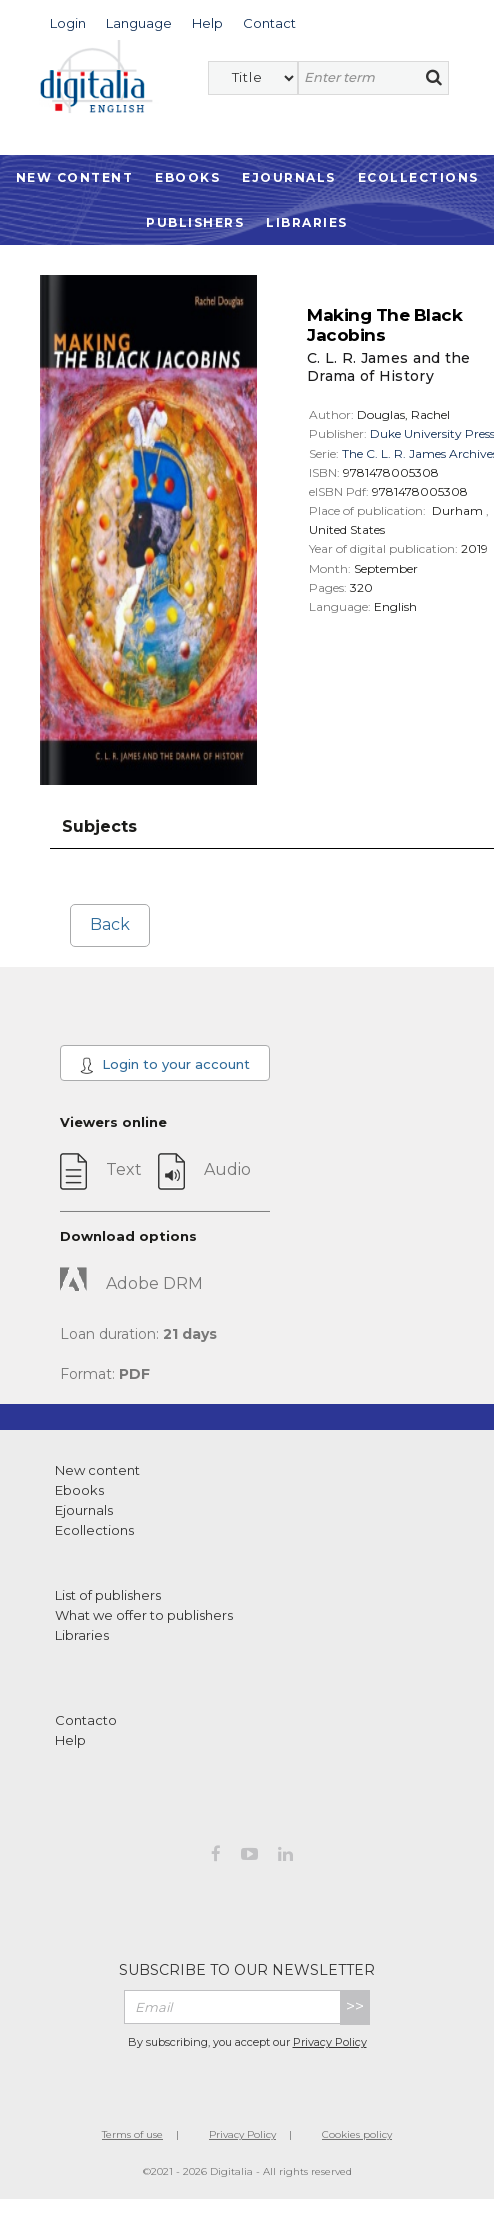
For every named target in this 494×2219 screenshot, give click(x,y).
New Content (75, 177)
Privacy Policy (330, 2042)
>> (355, 2006)
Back (110, 924)
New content (97, 1470)
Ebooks (187, 177)
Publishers (195, 222)
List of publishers (108, 1595)
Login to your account (165, 1065)
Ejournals (289, 177)
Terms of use (132, 2134)
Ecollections (418, 177)
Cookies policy (357, 2134)
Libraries (307, 222)
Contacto (86, 1720)
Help (70, 1740)
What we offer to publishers (144, 1615)
